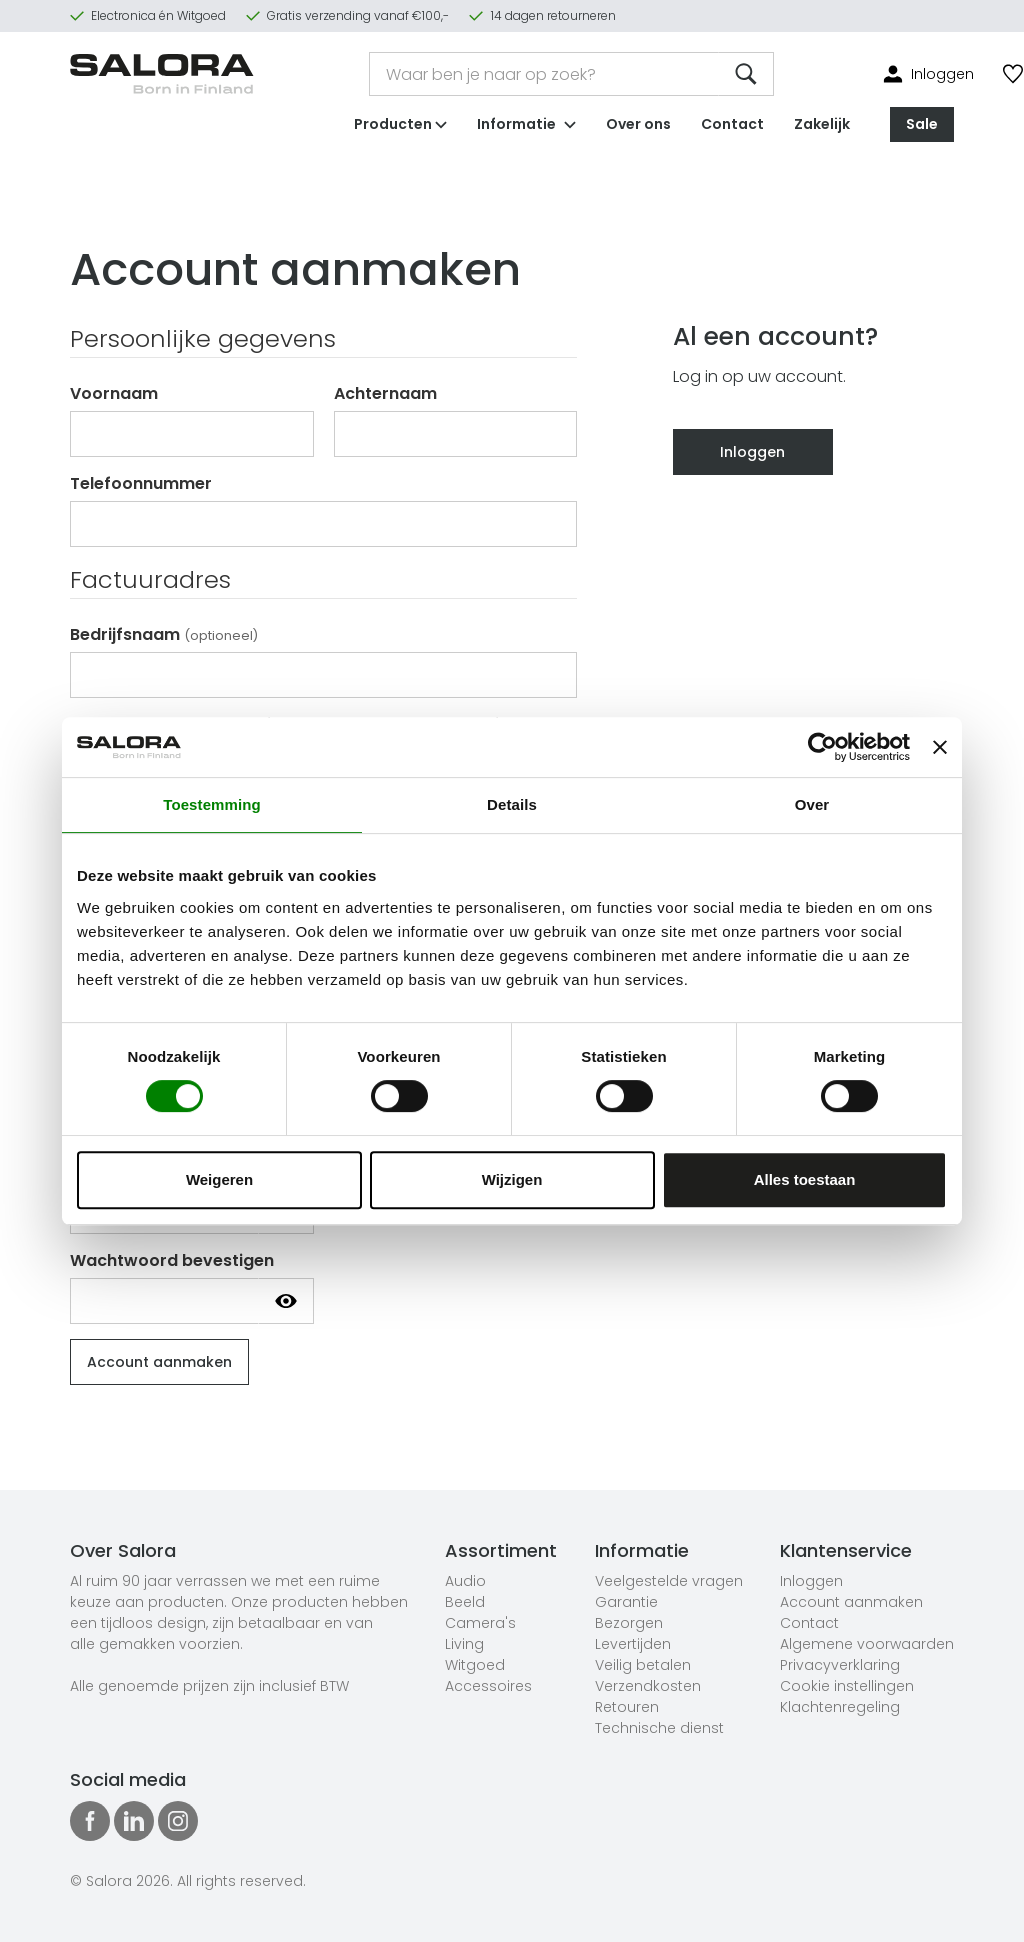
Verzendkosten (648, 1686)
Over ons (638, 124)
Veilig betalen (643, 1665)
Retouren (627, 1707)
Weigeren (219, 1179)
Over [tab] (812, 804)
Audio (465, 1581)
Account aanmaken (851, 1602)
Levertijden (633, 1644)
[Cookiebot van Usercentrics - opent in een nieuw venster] (822, 747)
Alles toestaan (805, 1179)
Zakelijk (822, 124)
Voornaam (114, 393)
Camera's (480, 1623)
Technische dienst (659, 1728)
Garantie (626, 1602)
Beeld (465, 1602)
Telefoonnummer (141, 483)
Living (464, 1644)
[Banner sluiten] (940, 747)
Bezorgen (629, 1623)
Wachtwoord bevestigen (172, 1260)
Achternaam (385, 393)
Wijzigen (512, 1179)
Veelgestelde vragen (669, 1581)
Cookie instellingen (847, 1686)
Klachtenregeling (840, 1707)
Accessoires (488, 1686)
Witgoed (475, 1665)
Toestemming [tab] (212, 804)
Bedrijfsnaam (164, 634)
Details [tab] (512, 804)
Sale (922, 124)
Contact (732, 124)
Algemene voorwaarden (867, 1644)
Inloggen (752, 452)
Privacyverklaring (840, 1665)
